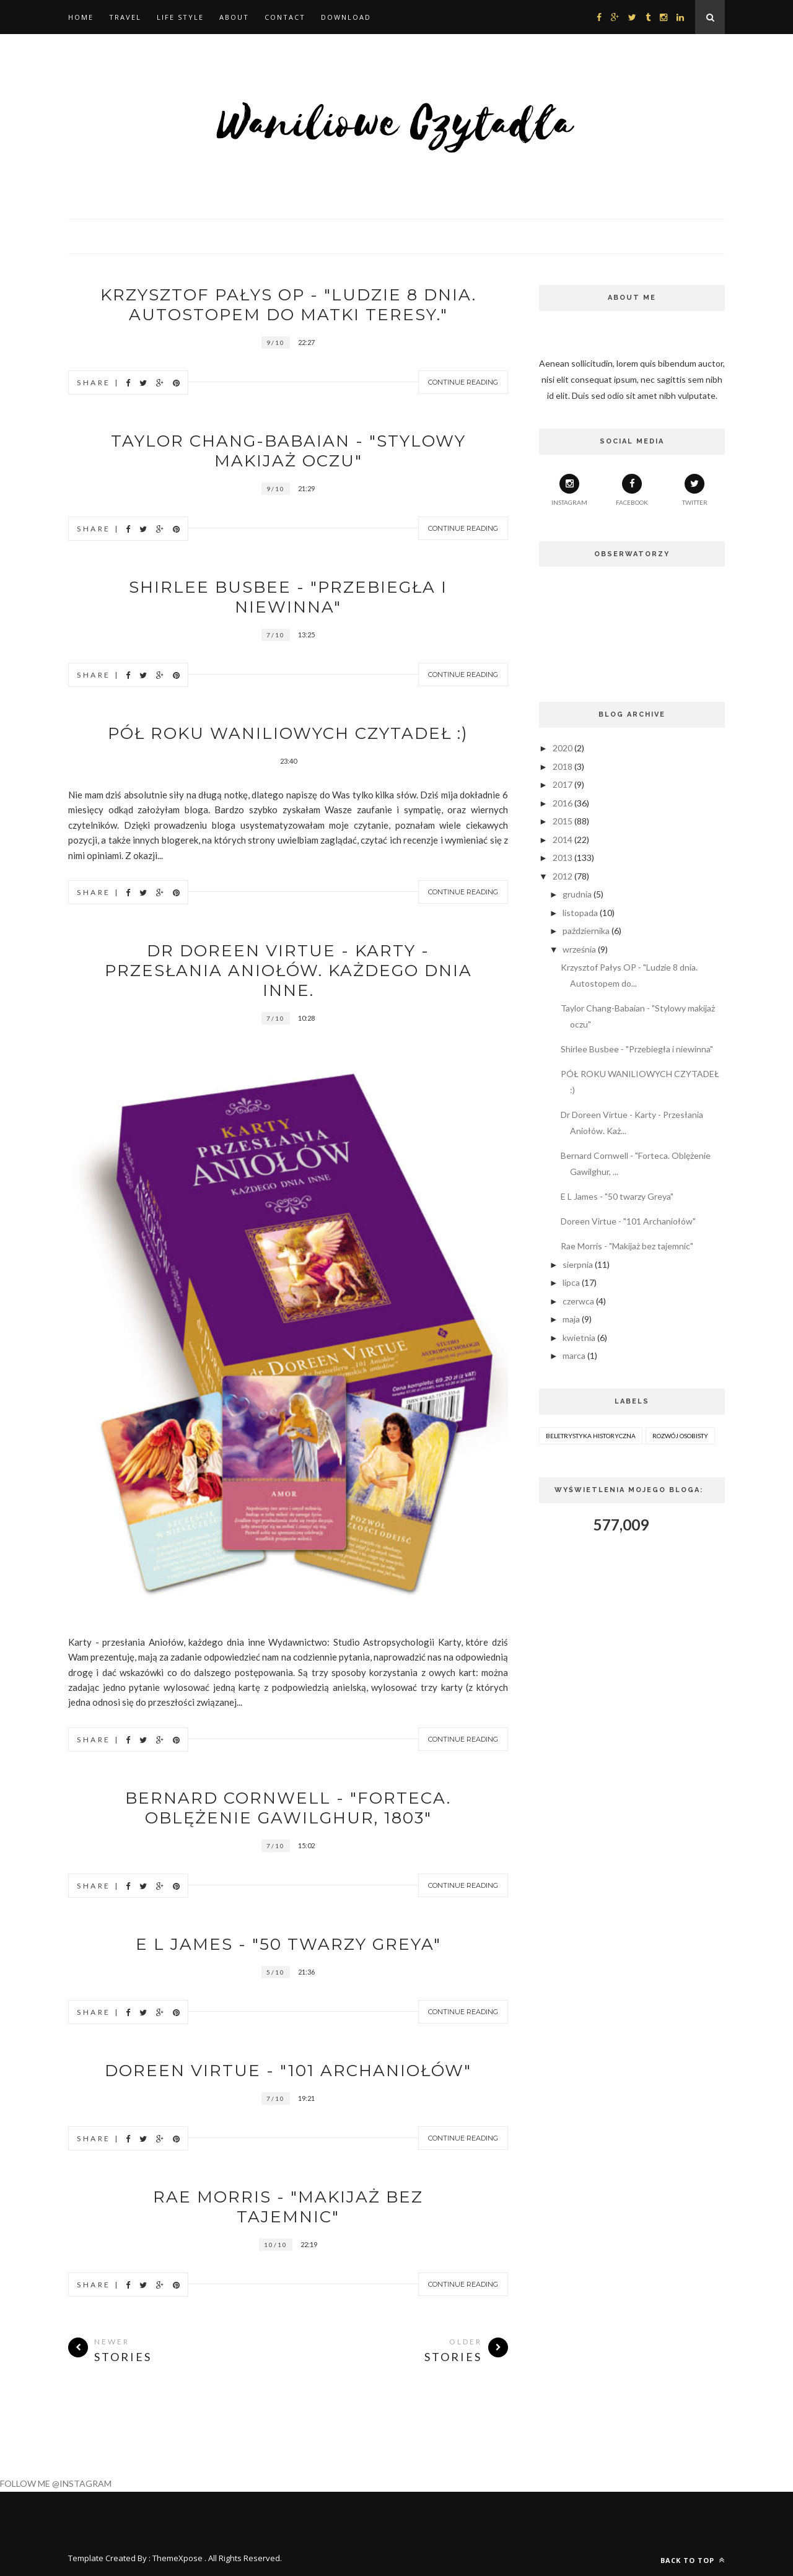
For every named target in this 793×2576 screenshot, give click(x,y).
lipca (571, 1282)
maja (571, 1319)
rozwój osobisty (680, 1435)
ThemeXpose (177, 2558)
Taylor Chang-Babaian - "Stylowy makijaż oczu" (288, 451)
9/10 (275, 342)
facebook (632, 490)
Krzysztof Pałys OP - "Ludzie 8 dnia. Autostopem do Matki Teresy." (288, 305)
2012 (562, 876)
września (579, 949)
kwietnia (579, 1337)
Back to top (692, 2560)
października (586, 930)
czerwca (578, 1301)
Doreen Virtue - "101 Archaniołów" (288, 2070)
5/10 (275, 1972)
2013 (562, 857)
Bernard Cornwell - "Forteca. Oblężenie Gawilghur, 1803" (288, 1808)
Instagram (569, 490)
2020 (562, 748)
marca (574, 1355)
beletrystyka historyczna (591, 1435)
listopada (580, 912)
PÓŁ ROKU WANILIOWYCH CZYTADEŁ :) (288, 733)
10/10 (275, 2244)
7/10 (275, 635)
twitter (695, 490)
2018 (562, 766)
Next (471, 1581)
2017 (562, 784)
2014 (562, 839)
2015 (562, 821)
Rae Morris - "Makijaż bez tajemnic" (288, 2207)
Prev (440, 1581)
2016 (562, 803)
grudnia (577, 894)
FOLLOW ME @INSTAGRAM (56, 2483)
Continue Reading (463, 382)
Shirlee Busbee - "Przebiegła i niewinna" (288, 597)
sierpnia (578, 1264)
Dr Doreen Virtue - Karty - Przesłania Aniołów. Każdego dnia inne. (288, 970)
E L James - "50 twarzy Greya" (288, 1944)
